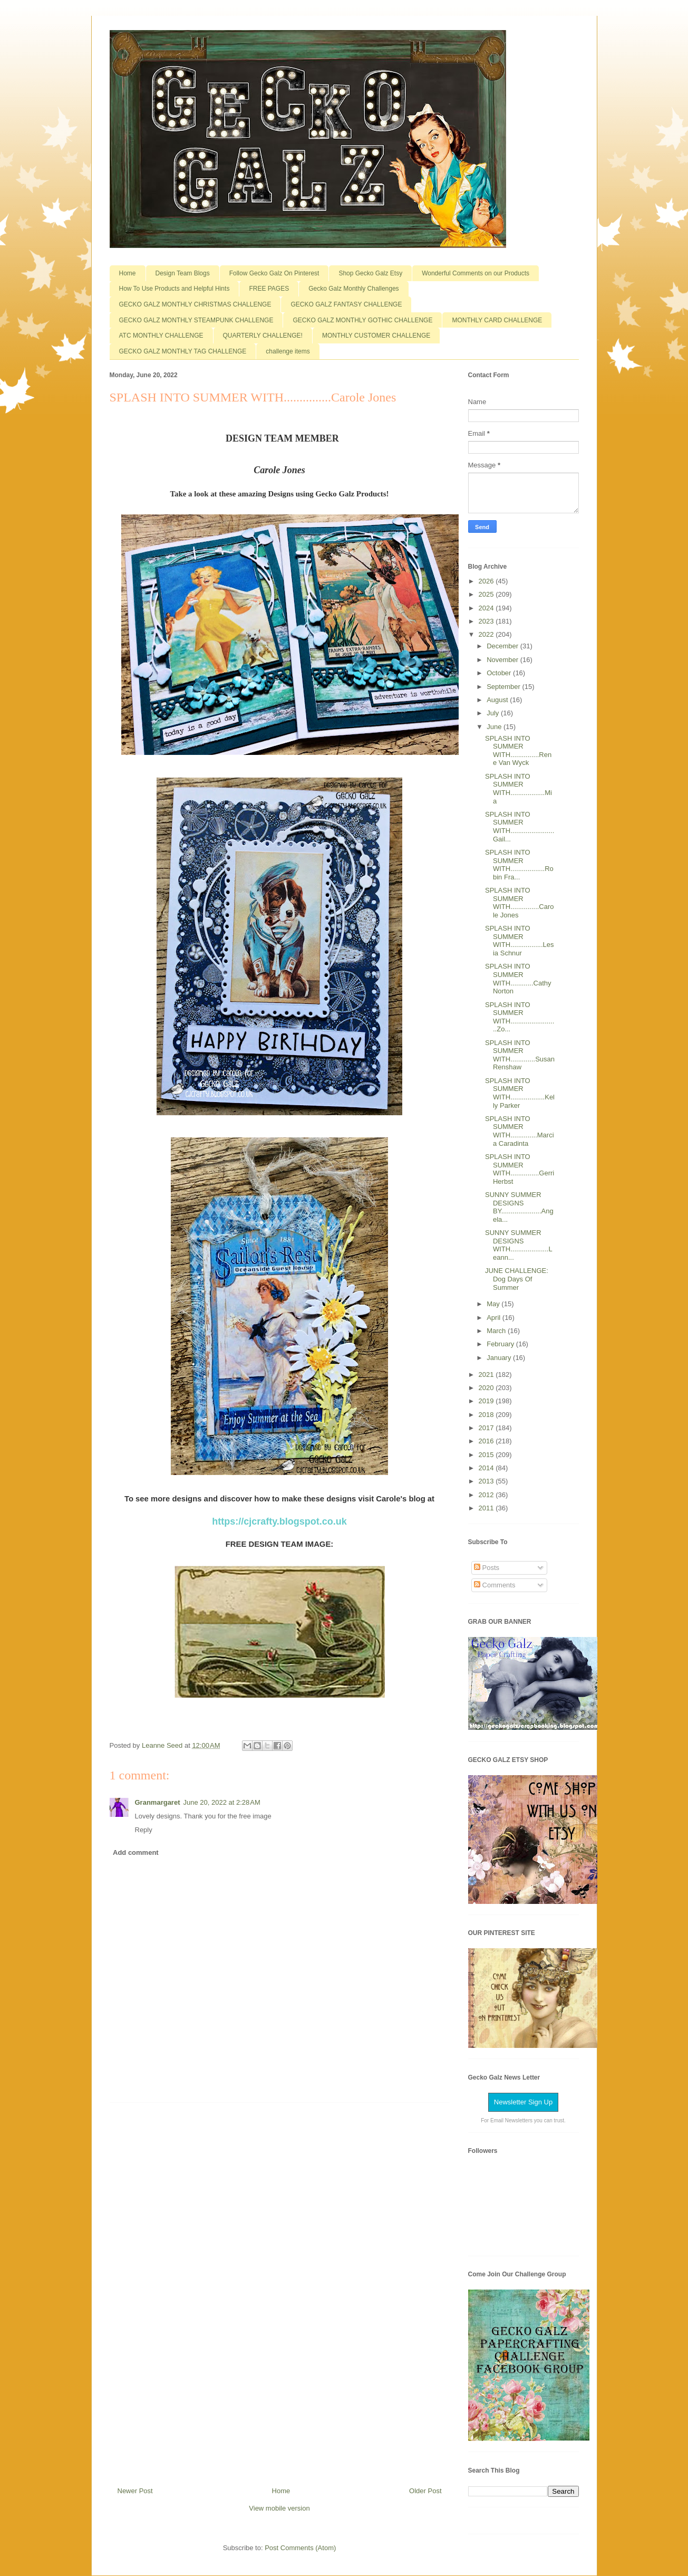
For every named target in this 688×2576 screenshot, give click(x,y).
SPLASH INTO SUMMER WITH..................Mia (518, 788)
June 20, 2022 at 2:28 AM (221, 1802)
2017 (487, 1428)
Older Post (425, 2491)
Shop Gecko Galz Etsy (370, 273)
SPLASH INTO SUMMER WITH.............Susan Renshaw (520, 1055)
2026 (487, 581)
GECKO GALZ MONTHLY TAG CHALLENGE (183, 351)
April (494, 1317)
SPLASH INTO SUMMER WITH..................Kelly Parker (520, 1093)
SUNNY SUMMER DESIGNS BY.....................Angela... (519, 1207)
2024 (487, 608)
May (494, 1304)
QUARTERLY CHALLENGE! (263, 335)
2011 (487, 1508)
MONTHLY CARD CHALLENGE (497, 320)
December (503, 646)
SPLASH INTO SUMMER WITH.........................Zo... (519, 1017)
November (503, 660)
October (500, 673)
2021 (487, 1374)
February (501, 1344)
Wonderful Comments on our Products (475, 273)
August (498, 700)
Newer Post (135, 2491)
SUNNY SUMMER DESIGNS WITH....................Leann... (519, 1245)
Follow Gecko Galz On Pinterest (274, 273)
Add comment (136, 1852)
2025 (487, 594)
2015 (487, 1455)
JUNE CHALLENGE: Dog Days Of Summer (516, 1279)
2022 (487, 634)
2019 (487, 1401)
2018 (487, 1415)
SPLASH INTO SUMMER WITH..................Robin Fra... (519, 864)
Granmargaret (157, 1802)
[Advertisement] (279, 2290)
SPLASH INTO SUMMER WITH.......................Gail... (519, 826)
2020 (487, 1388)
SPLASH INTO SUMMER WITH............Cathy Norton (518, 978)
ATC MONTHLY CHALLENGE (161, 335)
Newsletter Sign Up (523, 2102)
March (497, 1331)
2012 (487, 1495)
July (494, 713)
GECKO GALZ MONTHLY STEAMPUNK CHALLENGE (196, 320)
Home (127, 273)
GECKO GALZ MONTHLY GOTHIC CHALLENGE (362, 320)
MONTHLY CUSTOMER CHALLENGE (376, 335)
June (495, 727)
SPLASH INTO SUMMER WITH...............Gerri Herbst (519, 1169)
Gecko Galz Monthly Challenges (353, 288)
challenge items (287, 351)
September (504, 687)
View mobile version (279, 2508)
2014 (487, 1468)
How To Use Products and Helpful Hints (174, 288)
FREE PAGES (269, 288)
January (500, 1358)
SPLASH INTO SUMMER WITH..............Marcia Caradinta (519, 1131)
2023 (487, 621)
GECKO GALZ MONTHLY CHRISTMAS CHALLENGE (195, 304)
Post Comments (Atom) (300, 2548)
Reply (143, 1830)
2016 (487, 1441)
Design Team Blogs (183, 273)
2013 (487, 1481)
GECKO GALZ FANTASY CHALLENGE (346, 304)
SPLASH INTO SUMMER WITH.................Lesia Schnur (519, 940)
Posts (486, 1568)
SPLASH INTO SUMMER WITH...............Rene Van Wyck (518, 750)
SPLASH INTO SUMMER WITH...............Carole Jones (519, 902)
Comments (494, 1585)
